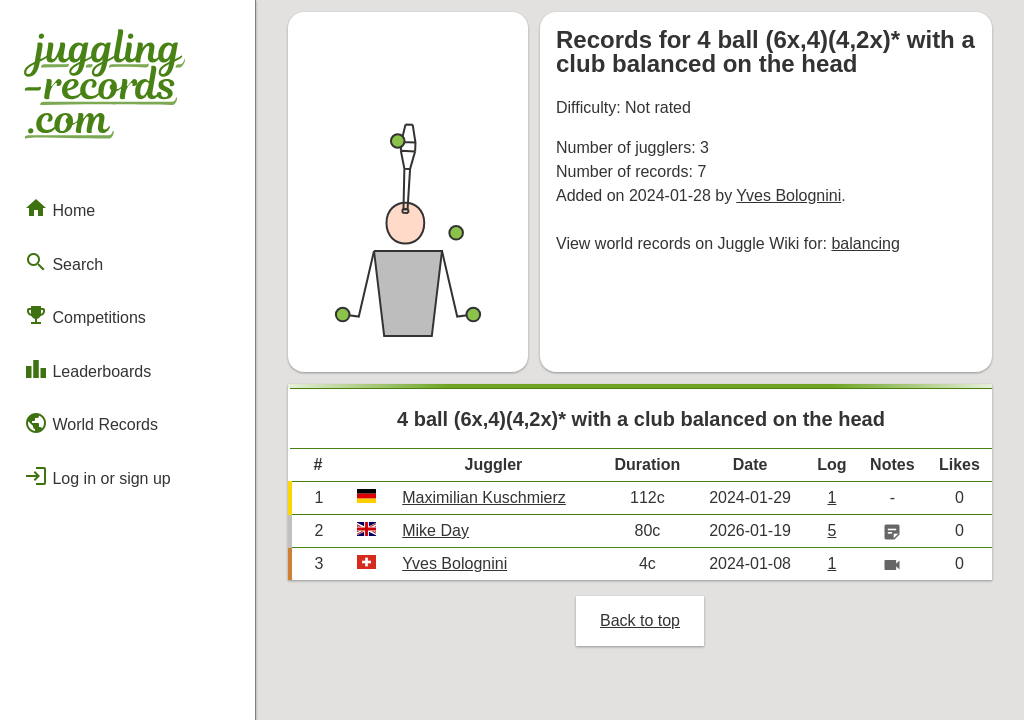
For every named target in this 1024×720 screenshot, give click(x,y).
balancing (865, 243)
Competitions (85, 315)
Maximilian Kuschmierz (484, 497)
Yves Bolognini (788, 195)
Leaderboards (87, 369)
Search (63, 262)
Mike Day (435, 530)
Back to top (640, 620)
